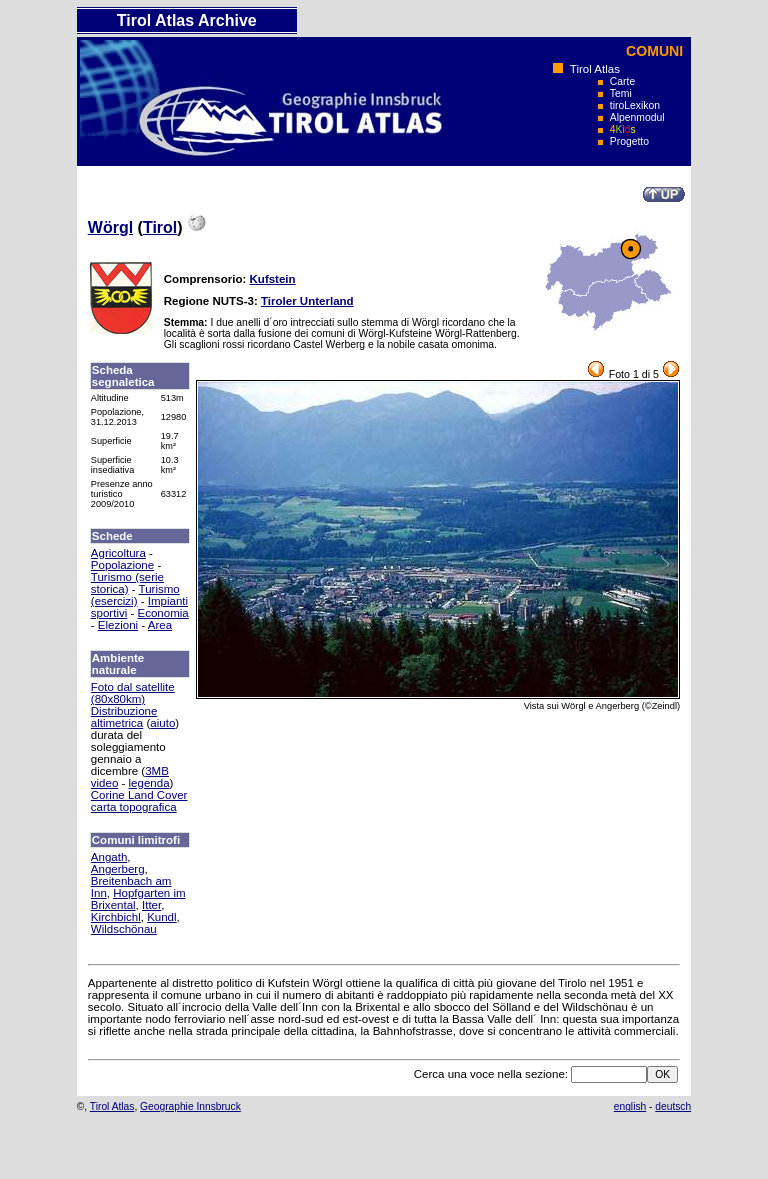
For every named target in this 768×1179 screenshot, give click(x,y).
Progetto (629, 141)
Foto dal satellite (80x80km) (133, 693)
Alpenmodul (637, 117)
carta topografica (134, 807)
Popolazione (122, 565)
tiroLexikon (635, 105)
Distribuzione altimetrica (124, 717)
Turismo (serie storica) (127, 583)
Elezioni (118, 625)
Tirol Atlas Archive (187, 20)
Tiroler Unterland (307, 301)
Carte (622, 81)
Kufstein (273, 279)
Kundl (161, 917)
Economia (163, 613)
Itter (151, 905)
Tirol (160, 227)
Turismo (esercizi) (135, 595)
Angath (109, 857)
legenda (149, 783)
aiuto (162, 723)
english (630, 1106)
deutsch (673, 1106)
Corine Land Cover (139, 795)
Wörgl (110, 227)
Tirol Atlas (595, 69)
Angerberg (118, 869)
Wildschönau (124, 929)
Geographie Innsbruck (190, 1106)
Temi (621, 93)
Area (160, 625)
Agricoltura (118, 553)
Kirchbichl (116, 917)
